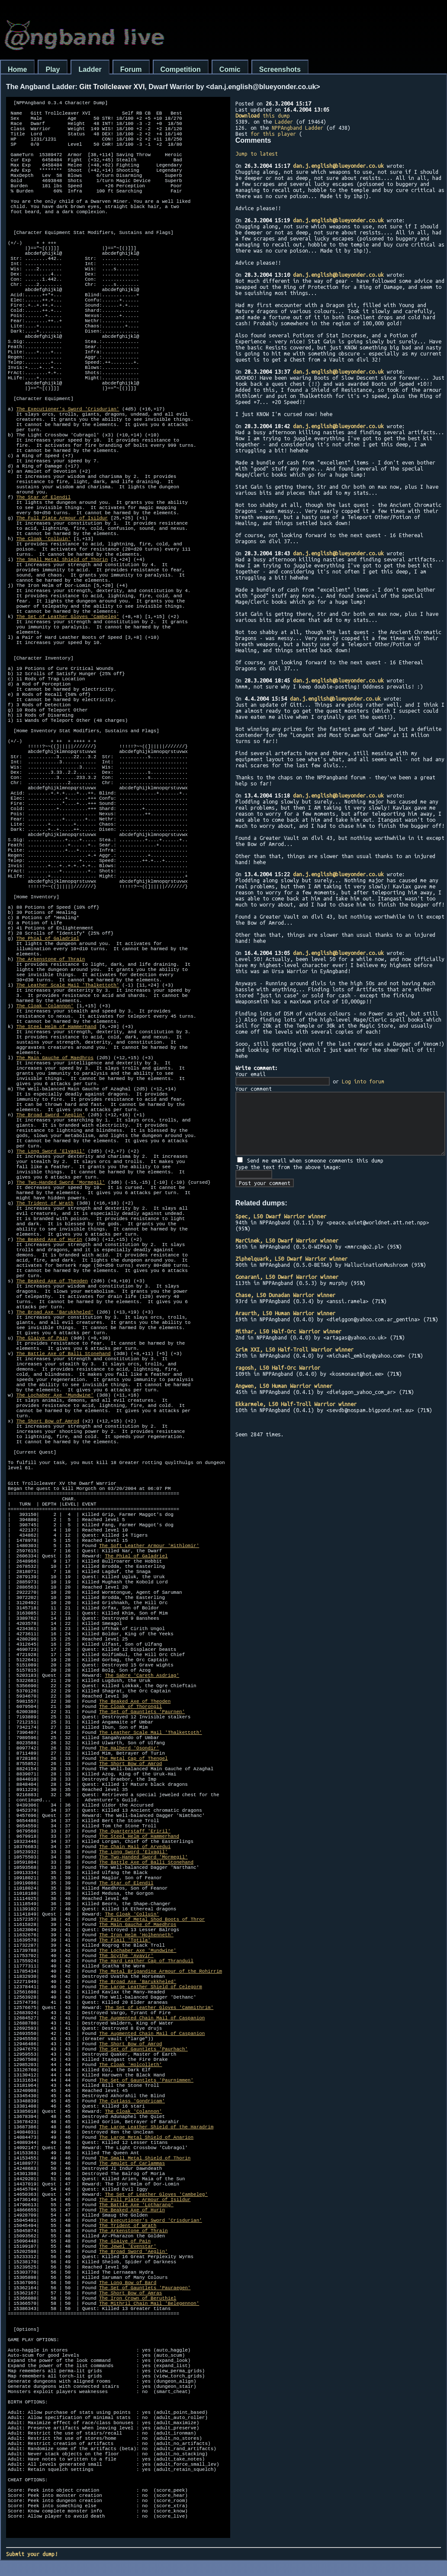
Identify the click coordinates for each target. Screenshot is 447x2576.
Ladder (89, 69)
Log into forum (363, 1081)
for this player (273, 134)
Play (52, 69)
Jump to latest (256, 154)
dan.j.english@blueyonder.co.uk (338, 166)
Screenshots (280, 69)
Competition (181, 69)
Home (17, 69)
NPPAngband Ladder (297, 128)
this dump (262, 115)
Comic (230, 69)
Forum (131, 69)
